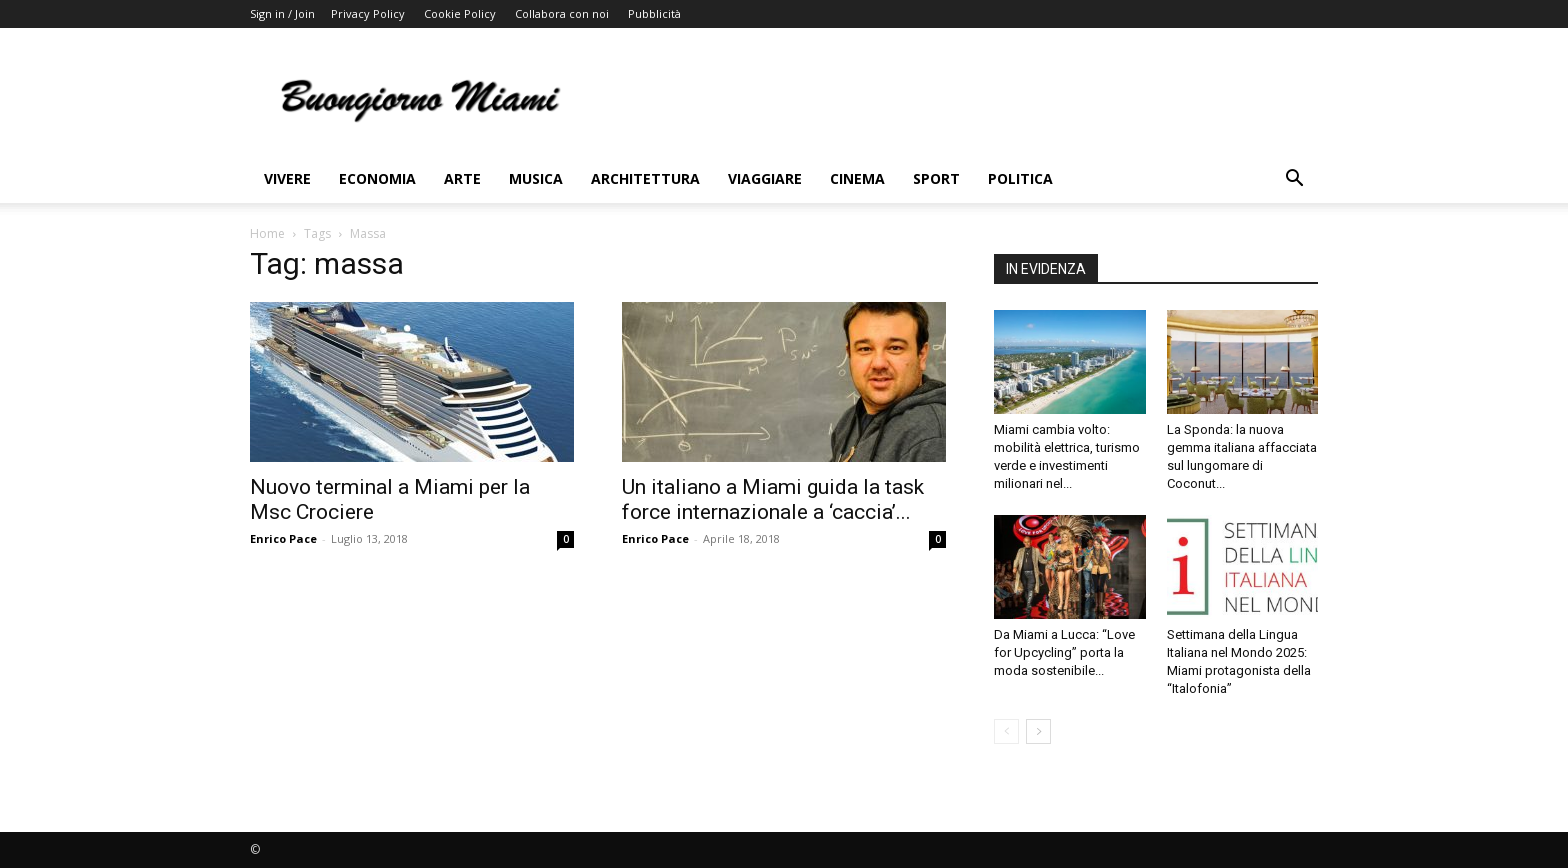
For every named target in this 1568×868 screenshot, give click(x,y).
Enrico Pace (283, 538)
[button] (1294, 180)
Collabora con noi (562, 13)
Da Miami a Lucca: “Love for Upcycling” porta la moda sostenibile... (1064, 652)
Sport (936, 178)
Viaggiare (765, 178)
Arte (462, 178)
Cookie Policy (460, 13)
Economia (377, 178)
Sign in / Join (282, 13)
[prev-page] (1006, 731)
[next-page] (1038, 731)
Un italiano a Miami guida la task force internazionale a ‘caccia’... (773, 499)
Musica (536, 178)
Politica (1020, 178)
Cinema (857, 178)
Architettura (645, 178)
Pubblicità (654, 13)
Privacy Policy (368, 13)
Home (267, 233)
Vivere (287, 178)
